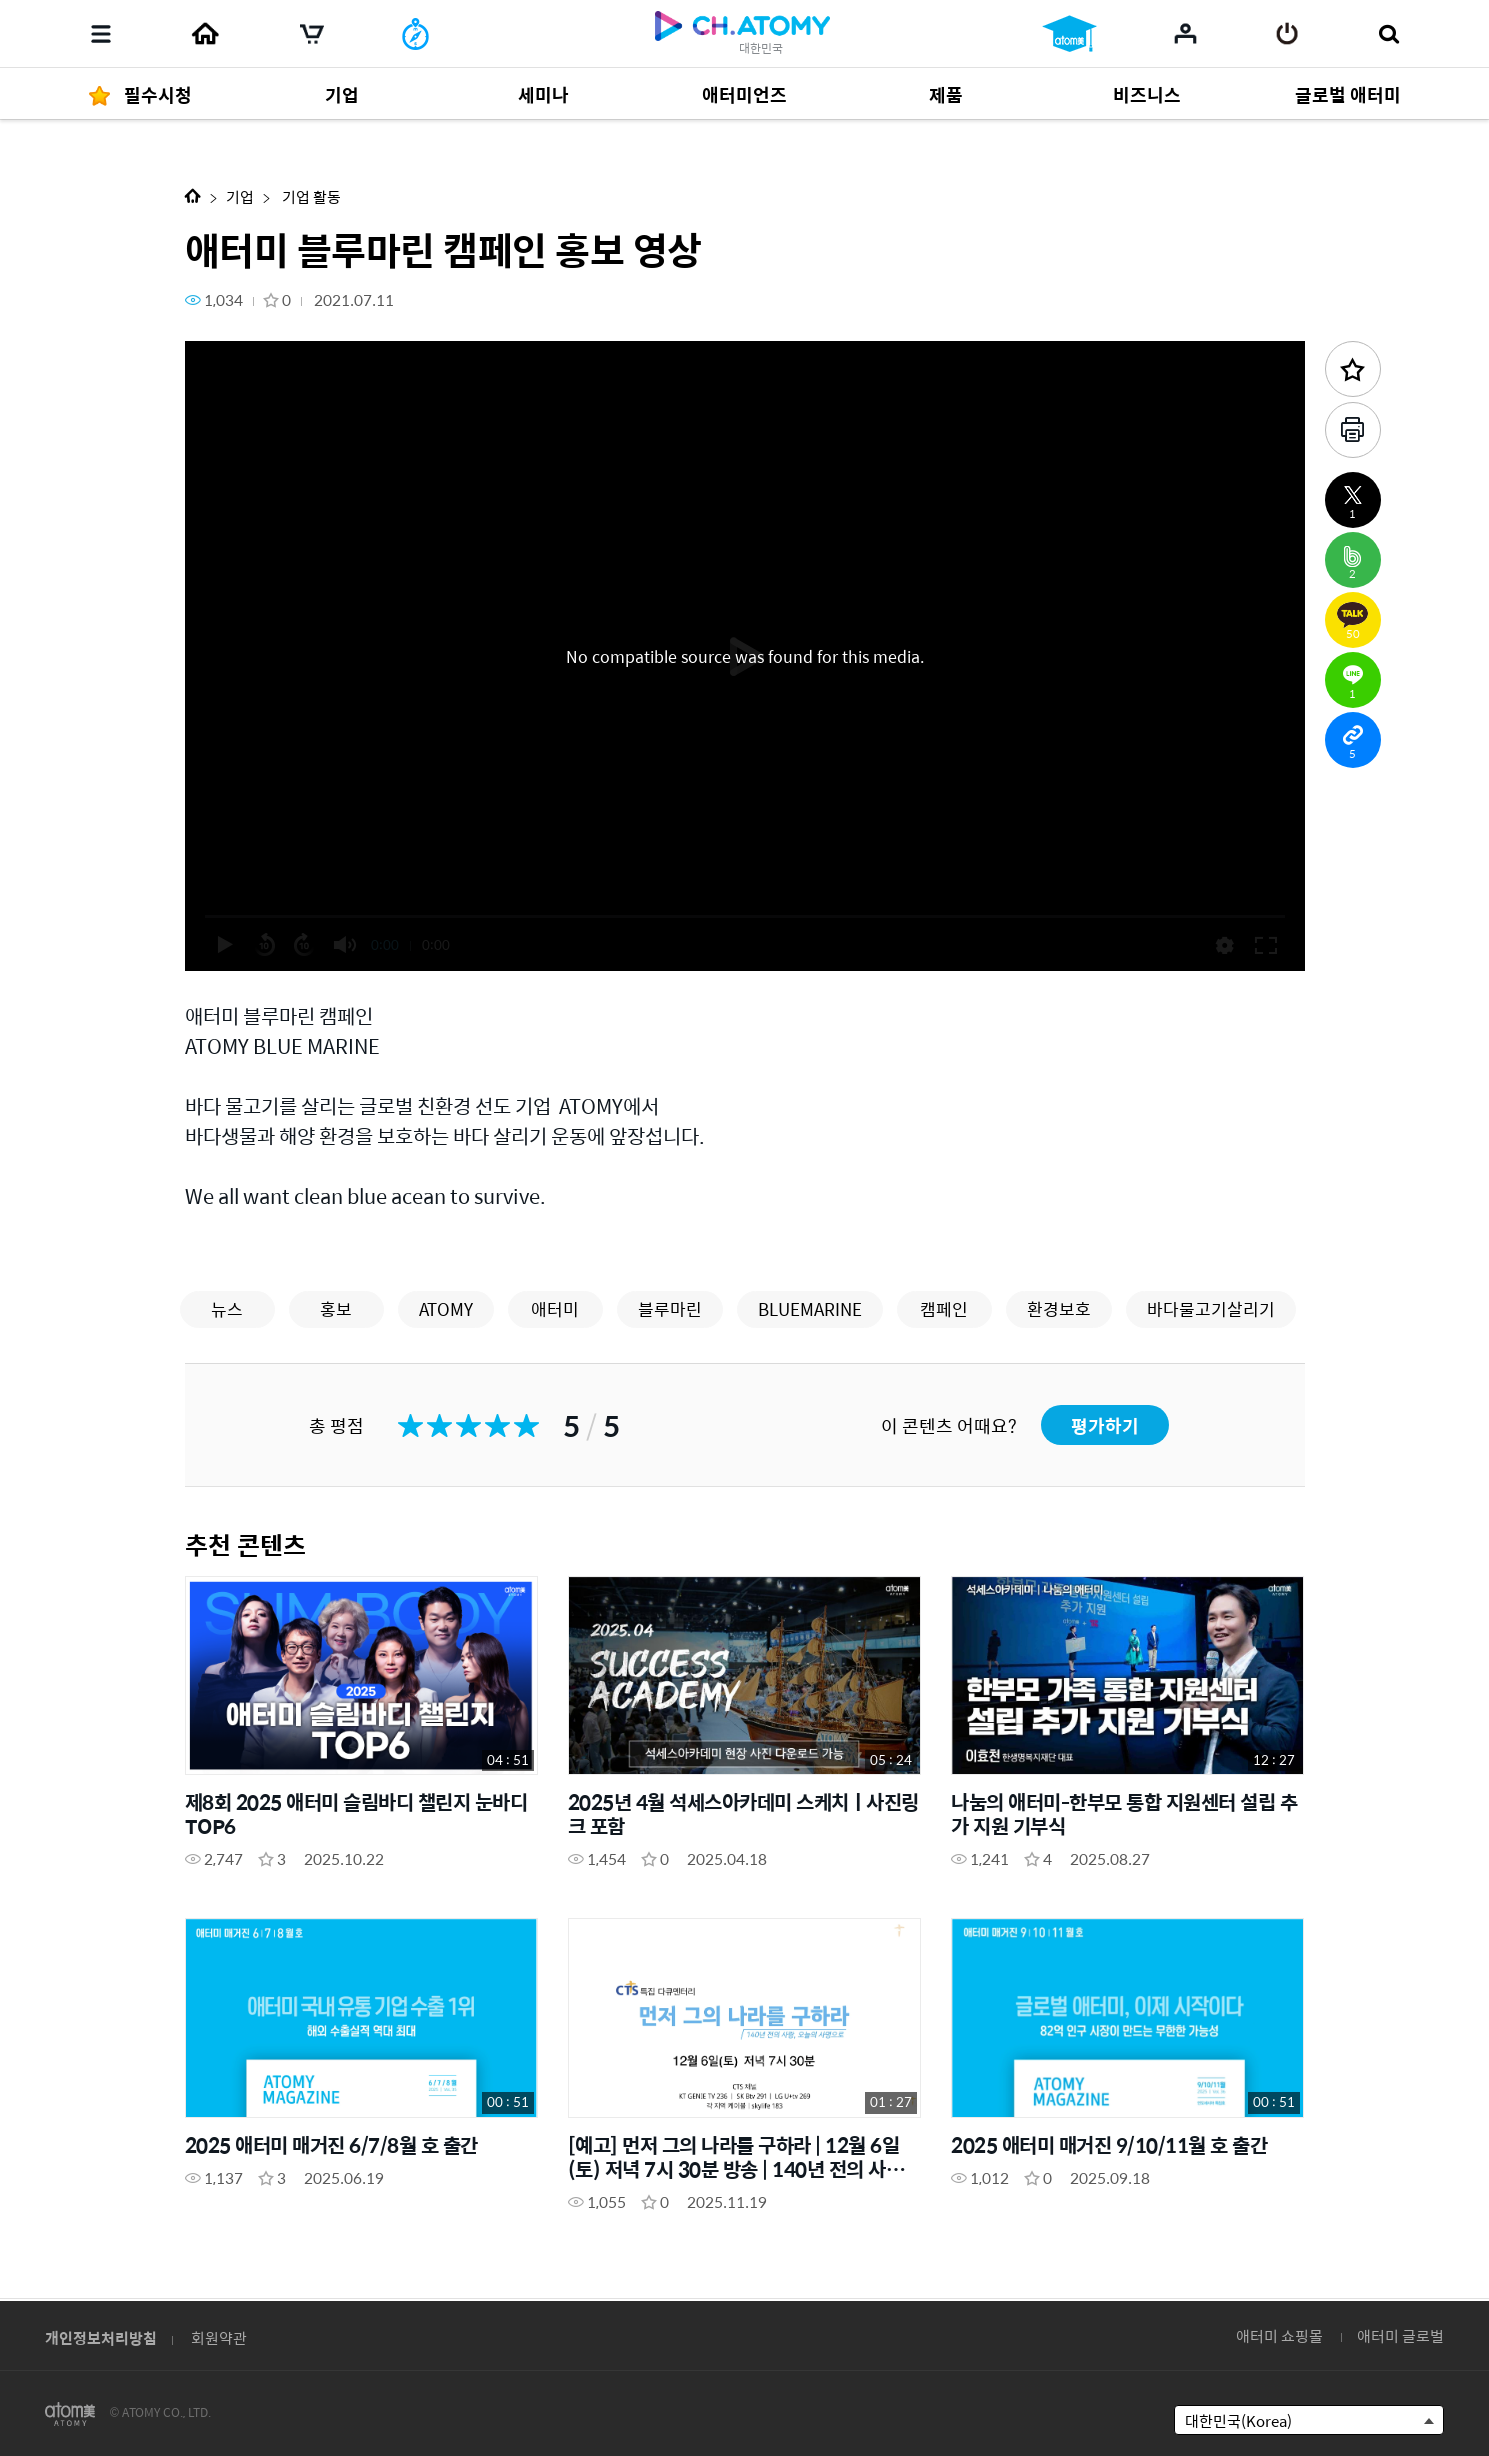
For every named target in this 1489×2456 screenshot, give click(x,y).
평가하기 (1105, 1425)
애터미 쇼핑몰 (1279, 2335)
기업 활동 (310, 196)
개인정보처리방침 (101, 2337)
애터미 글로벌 (1400, 2335)
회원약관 (219, 2337)
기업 (240, 196)
